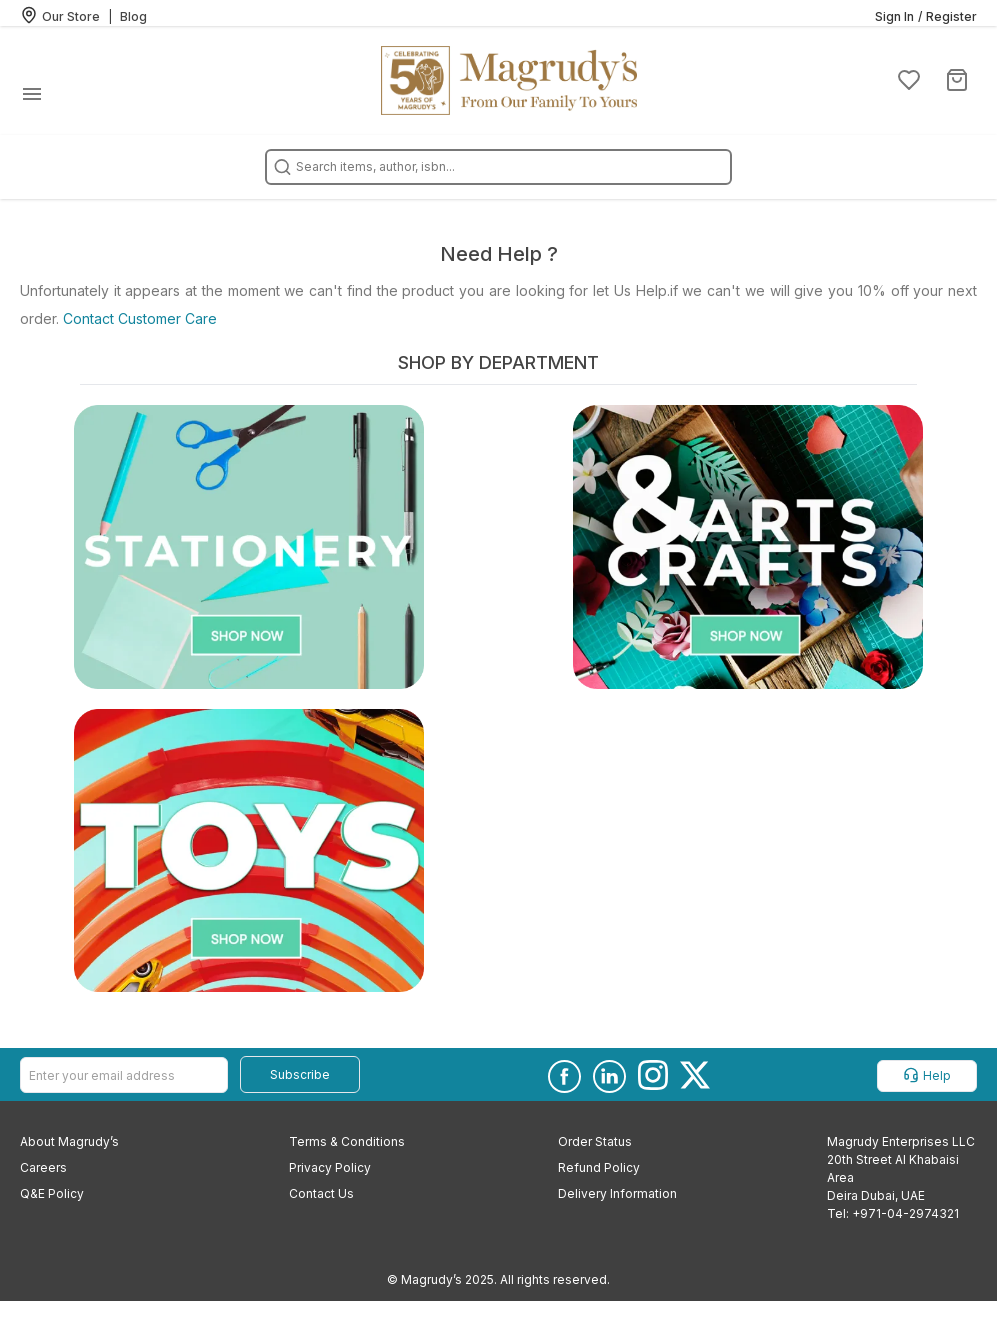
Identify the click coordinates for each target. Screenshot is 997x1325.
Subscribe (300, 1074)
